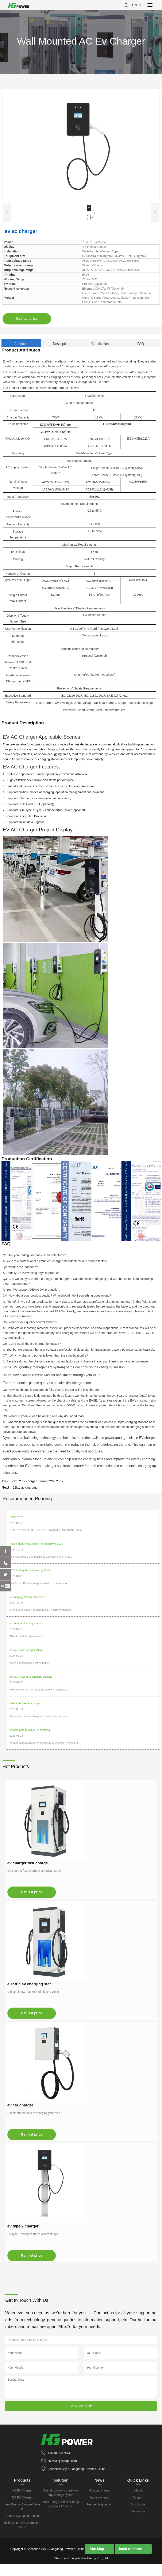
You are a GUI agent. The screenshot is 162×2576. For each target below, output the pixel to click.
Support (138, 2509)
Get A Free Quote (81, 2417)
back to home (130, 2560)
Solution (61, 2492)
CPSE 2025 (16, 1523)
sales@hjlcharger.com (62, 2472)
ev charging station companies (27, 1603)
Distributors (138, 2516)
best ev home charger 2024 (25, 1656)
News (99, 2492)
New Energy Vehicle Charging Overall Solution (61, 2516)
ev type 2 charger (23, 2237)
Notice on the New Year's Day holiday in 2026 (36, 1550)
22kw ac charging (25, 1494)
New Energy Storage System (22, 2518)
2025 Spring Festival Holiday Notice (30, 1576)
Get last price (26, 318)
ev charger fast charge (28, 1870)
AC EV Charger (22, 2502)
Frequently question (99, 2516)
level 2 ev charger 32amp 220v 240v (38, 1487)
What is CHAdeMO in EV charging (29, 1736)
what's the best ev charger (24, 1709)
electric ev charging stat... (31, 1992)
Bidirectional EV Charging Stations (22, 2537)
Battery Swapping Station (22, 2527)
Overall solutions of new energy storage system (60, 2504)
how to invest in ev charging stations (30, 1682)
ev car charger (21, 2115)
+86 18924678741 (60, 2464)
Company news (99, 2502)
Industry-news (99, 2509)
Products (22, 2492)
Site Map (96, 2560)
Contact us (138, 2523)
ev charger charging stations (26, 1629)
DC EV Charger (22, 2509)
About (138, 2502)
